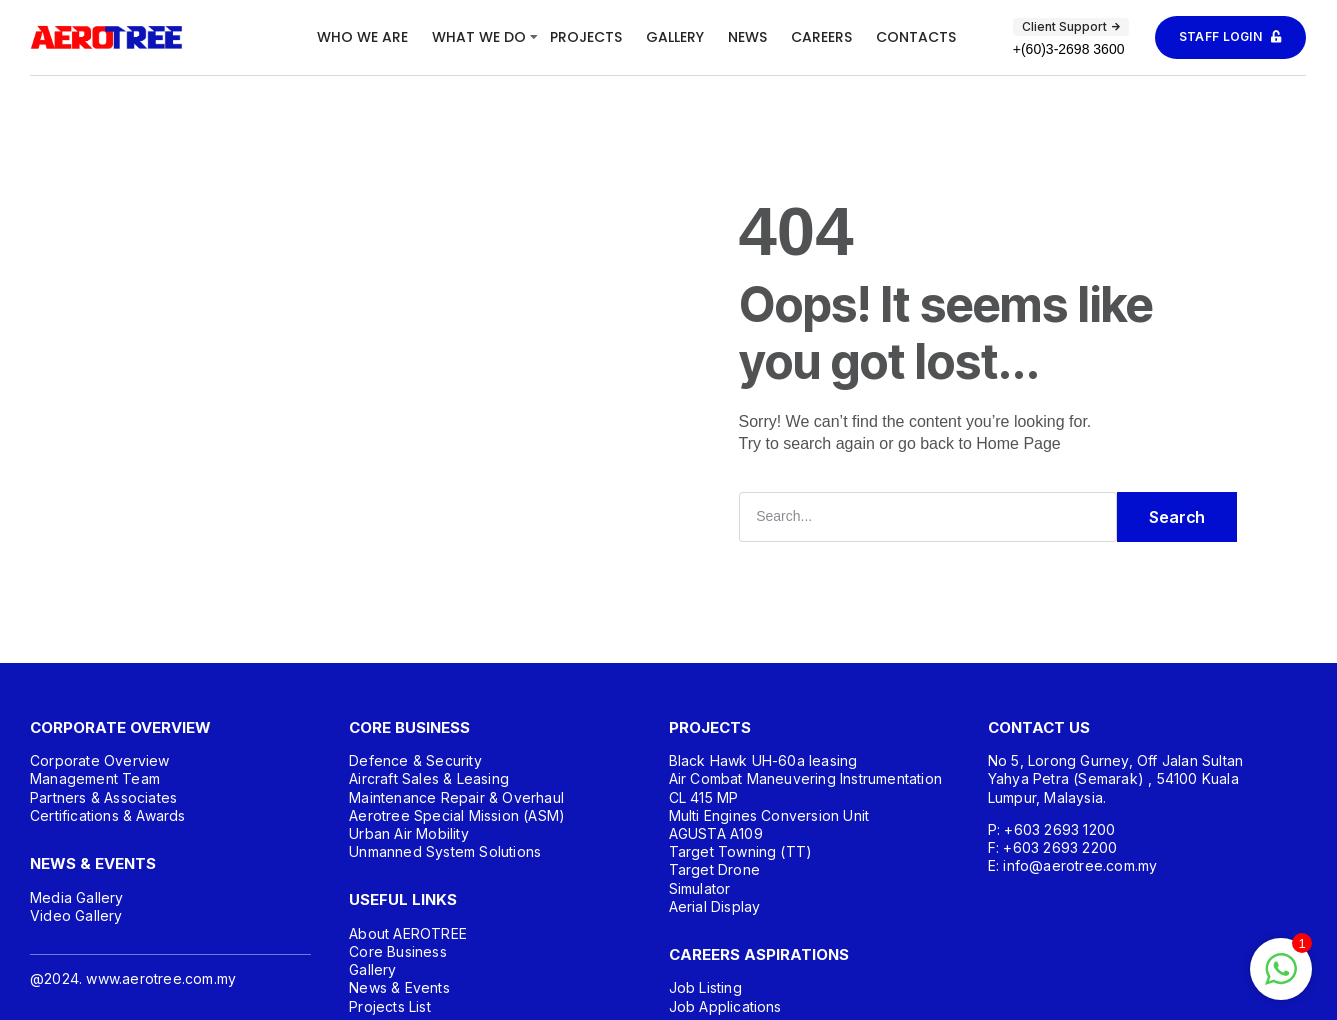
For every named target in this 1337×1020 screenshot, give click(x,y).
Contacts (916, 37)
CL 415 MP (704, 797)
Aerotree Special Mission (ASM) (457, 815)
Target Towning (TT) (741, 851)
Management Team (95, 778)
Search (1177, 517)
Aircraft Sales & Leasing (429, 778)
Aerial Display (715, 906)
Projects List (390, 1006)
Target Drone (714, 869)
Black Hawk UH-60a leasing (763, 760)
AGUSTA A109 (716, 833)
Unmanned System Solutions (445, 851)
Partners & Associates (103, 797)
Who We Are (362, 37)
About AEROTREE (408, 933)
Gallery (675, 37)
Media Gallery (77, 897)
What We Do (479, 37)
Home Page (1018, 443)
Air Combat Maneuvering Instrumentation (806, 778)
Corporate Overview (100, 760)
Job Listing (705, 987)
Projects (586, 37)
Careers (821, 37)
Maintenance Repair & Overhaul (456, 797)
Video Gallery (76, 915)
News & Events (399, 987)
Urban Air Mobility (409, 833)
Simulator (700, 888)
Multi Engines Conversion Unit (769, 815)
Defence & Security (415, 760)
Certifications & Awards (108, 815)
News (747, 37)
